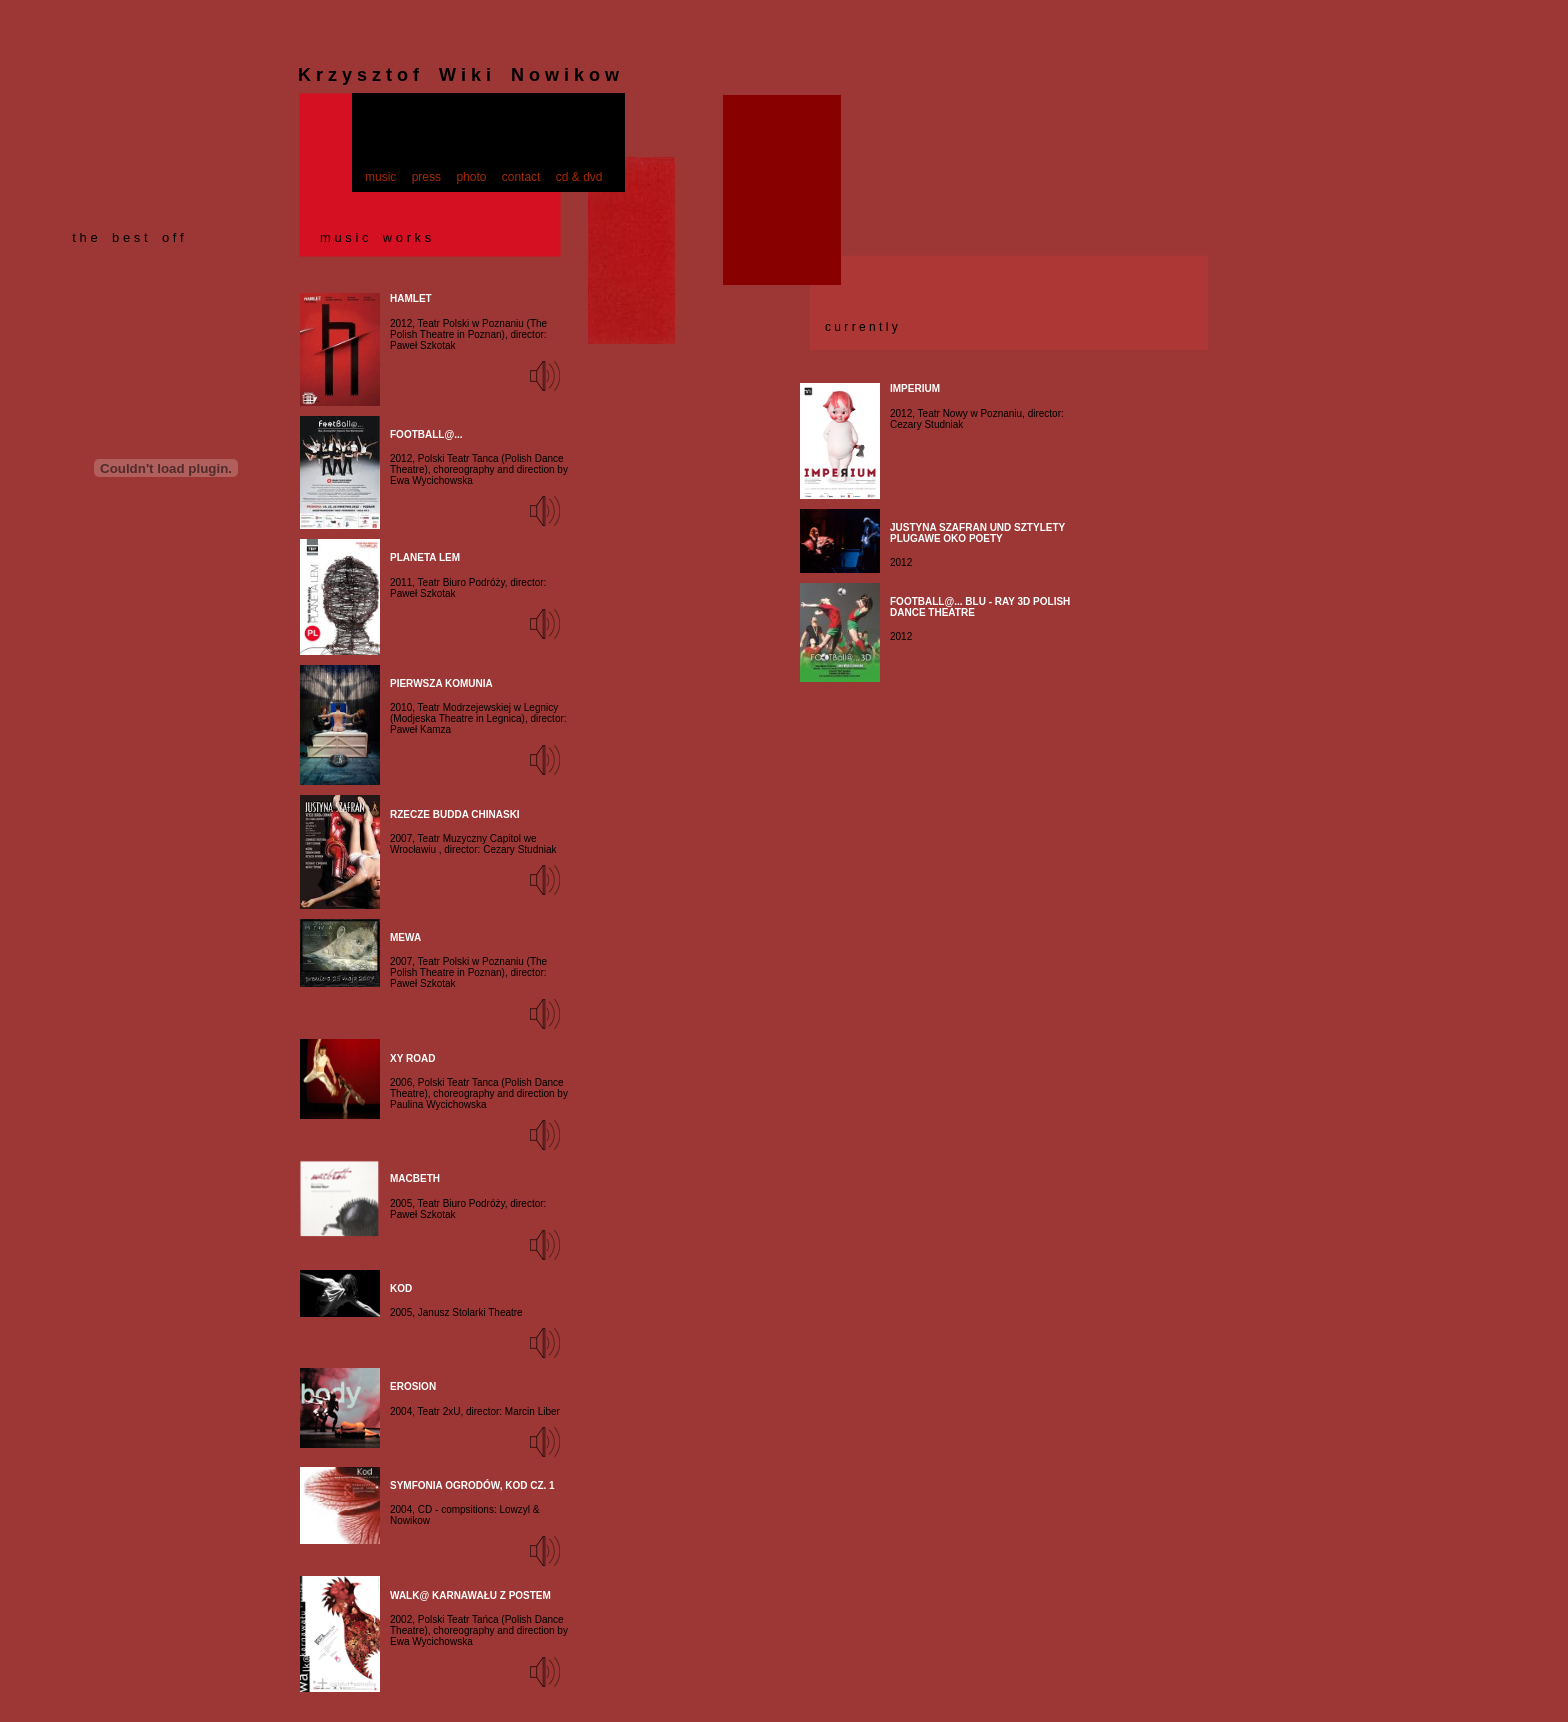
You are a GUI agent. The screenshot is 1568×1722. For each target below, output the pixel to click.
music (380, 177)
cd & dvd (579, 177)
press (426, 177)
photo (471, 177)
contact (521, 177)
